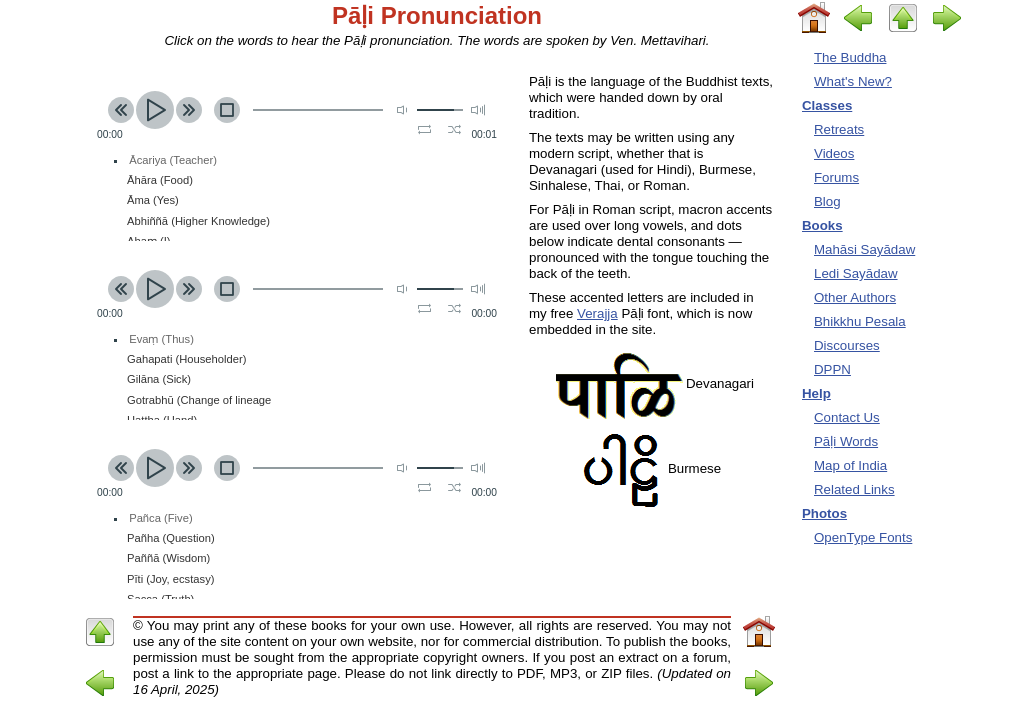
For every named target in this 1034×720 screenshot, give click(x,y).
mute (404, 109)
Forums (836, 177)
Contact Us (847, 417)
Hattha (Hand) (162, 420)
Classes (827, 105)
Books (822, 225)
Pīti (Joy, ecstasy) (170, 579)
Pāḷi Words (846, 441)
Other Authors (855, 297)
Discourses (847, 345)
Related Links (854, 489)
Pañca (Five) (160, 518)
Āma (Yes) (153, 200)
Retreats (839, 129)
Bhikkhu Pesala (860, 321)
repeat (424, 129)
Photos (824, 513)
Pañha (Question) (171, 538)
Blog (827, 201)
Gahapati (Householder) (186, 359)
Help (816, 393)
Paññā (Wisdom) (168, 558)
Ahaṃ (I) (149, 241)
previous (121, 110)
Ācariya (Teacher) (173, 160)
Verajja (597, 313)
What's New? (853, 81)
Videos (834, 153)
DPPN (832, 369)
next (189, 110)
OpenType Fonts (863, 537)
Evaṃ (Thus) (161, 339)
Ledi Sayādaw (856, 273)
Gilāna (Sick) (159, 379)
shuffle (454, 129)
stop (227, 110)
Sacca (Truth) (160, 599)
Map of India (850, 465)
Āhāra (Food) (160, 180)
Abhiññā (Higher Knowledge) (198, 221)
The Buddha (850, 57)
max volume (478, 109)
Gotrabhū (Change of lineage (199, 400)
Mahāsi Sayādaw (864, 249)
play (155, 110)
